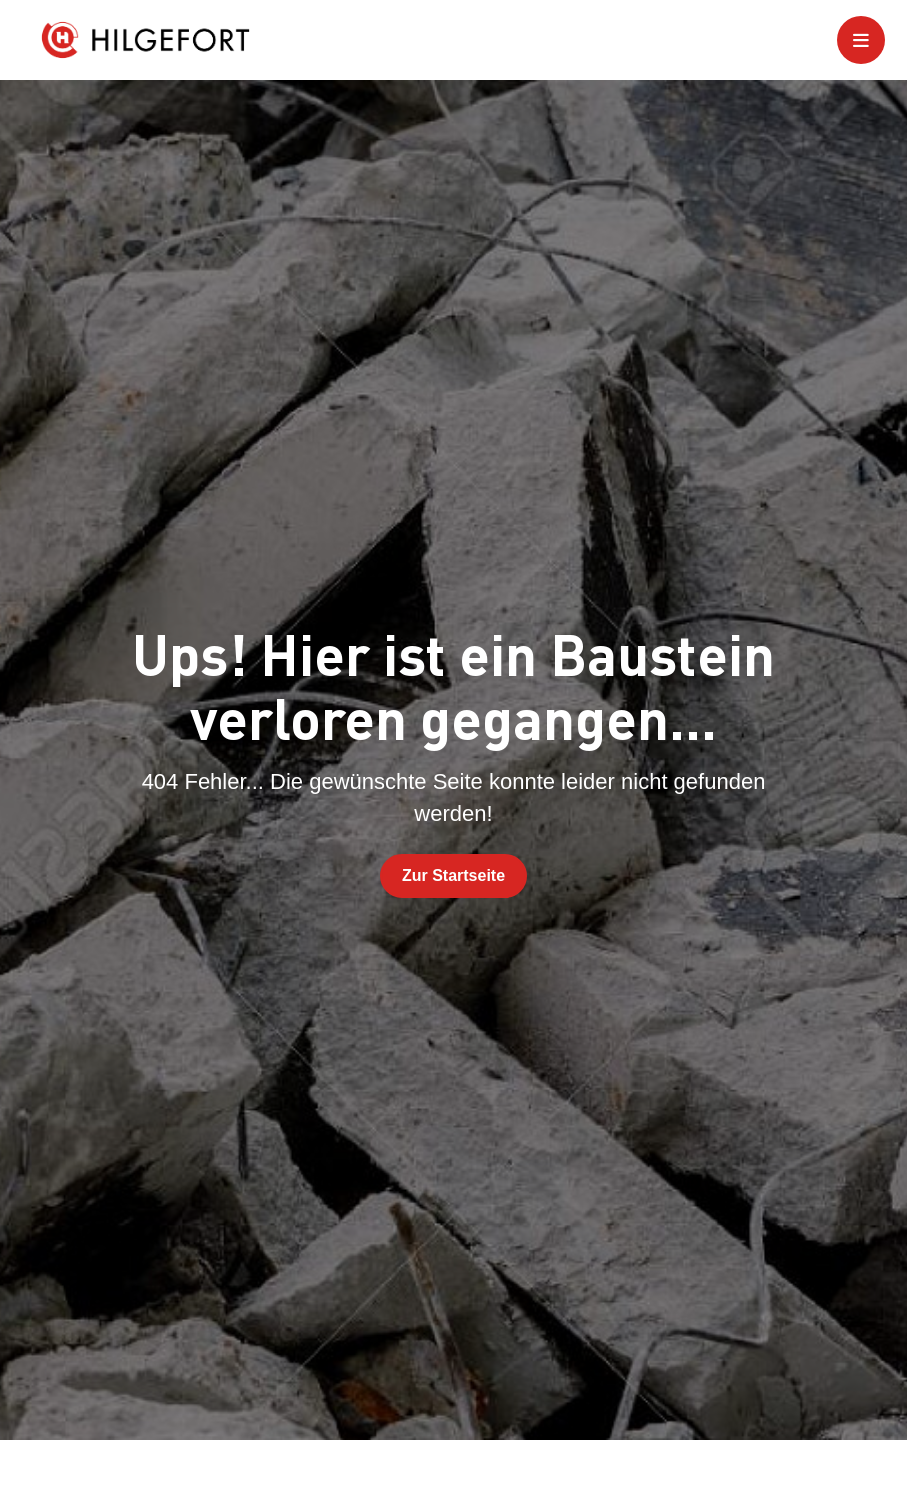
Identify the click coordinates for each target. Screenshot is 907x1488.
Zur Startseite (453, 875)
